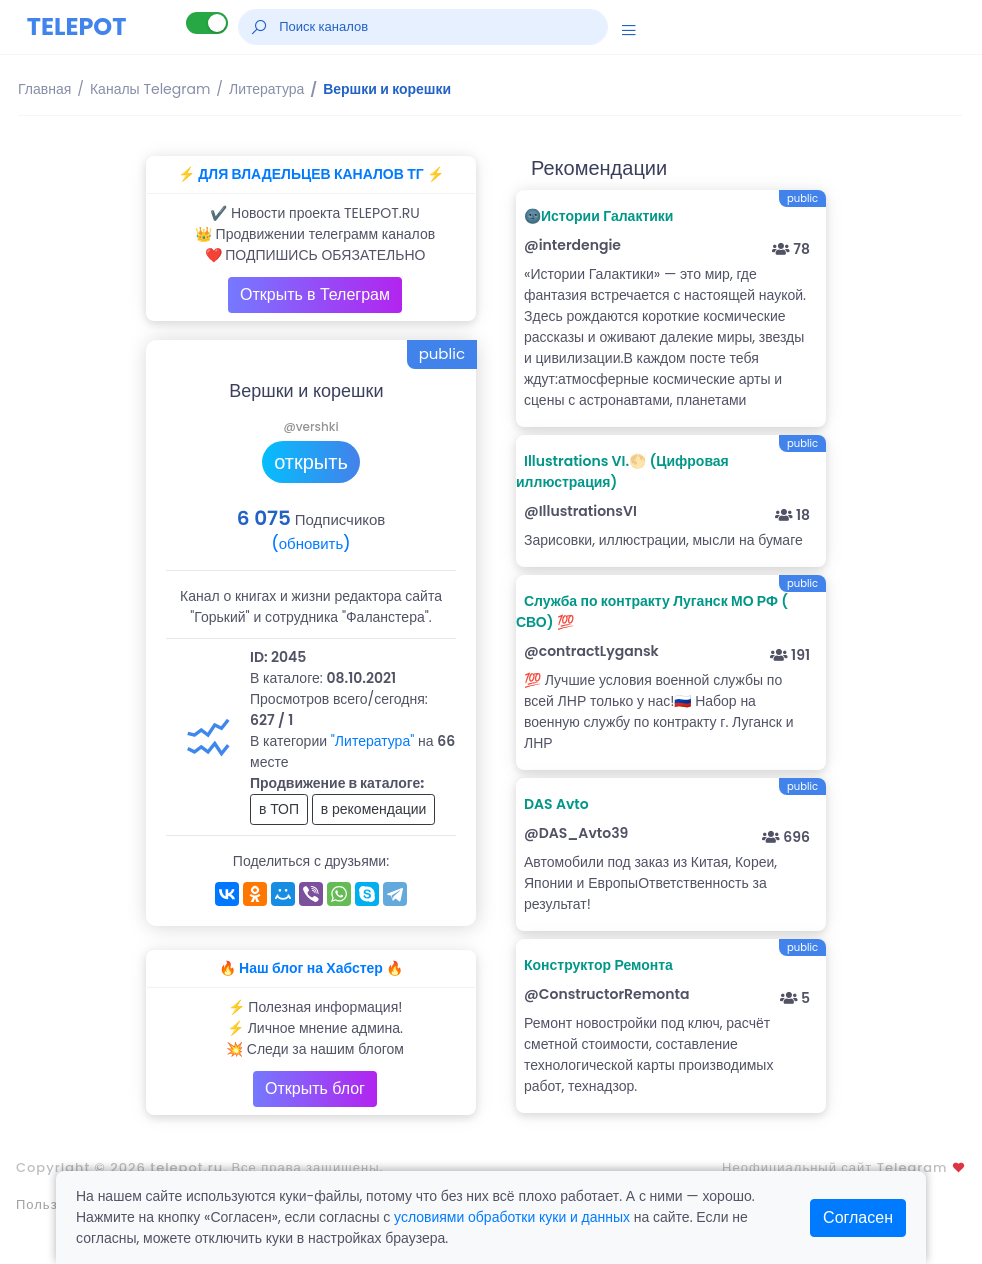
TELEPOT (77, 26)
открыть (311, 462)
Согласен (858, 1217)
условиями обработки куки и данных (512, 1217)
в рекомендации (374, 809)
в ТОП (279, 809)
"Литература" (372, 741)
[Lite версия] (207, 23)
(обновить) (310, 543)
